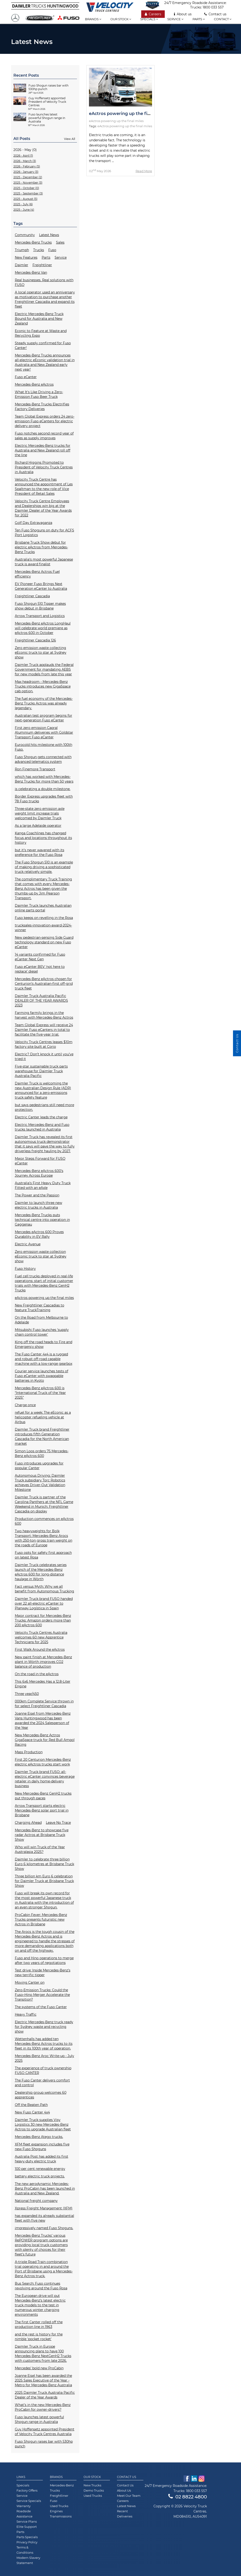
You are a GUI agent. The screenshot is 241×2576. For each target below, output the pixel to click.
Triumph (22, 250)
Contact (222, 19)
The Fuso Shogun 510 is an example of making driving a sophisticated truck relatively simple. (44, 867)
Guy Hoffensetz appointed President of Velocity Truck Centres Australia (44, 2431)
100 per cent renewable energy (40, 2169)
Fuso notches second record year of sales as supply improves (44, 435)
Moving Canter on (29, 1982)
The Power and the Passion (37, 1195)
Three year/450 (27, 1694)
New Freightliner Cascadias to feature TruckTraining (39, 1307)
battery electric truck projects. (40, 2176)
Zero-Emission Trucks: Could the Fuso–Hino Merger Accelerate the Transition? (42, 1995)
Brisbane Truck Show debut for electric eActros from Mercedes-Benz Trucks (41, 547)
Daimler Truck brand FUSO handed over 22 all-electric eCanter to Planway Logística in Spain (44, 1603)
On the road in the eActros (37, 1674)
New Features (26, 257)
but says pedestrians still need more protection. (44, 1107)
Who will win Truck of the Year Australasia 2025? (40, 1849)
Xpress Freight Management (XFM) (43, 2208)
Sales (60, 242)
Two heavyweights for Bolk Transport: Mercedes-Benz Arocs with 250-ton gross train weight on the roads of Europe (43, 1538)
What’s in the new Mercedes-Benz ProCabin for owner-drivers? (43, 2407)
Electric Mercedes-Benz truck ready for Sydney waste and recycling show (44, 2027)
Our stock (120, 19)
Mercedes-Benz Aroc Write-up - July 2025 (44, 2058)
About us (183, 14)
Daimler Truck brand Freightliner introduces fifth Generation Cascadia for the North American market (42, 1436)
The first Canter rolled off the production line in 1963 (39, 2324)
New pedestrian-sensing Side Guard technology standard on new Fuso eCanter (44, 942)
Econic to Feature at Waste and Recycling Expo (41, 333)
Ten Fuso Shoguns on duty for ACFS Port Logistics (44, 532)
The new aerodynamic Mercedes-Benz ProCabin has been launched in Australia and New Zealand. (45, 2188)
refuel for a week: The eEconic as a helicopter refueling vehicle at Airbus (43, 1417)
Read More (144, 171)
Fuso (52, 250)
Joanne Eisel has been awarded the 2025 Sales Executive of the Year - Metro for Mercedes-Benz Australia (43, 2380)
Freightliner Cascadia (32, 596)
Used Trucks (59, 2506)
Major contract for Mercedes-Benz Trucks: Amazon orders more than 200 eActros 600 (43, 1620)
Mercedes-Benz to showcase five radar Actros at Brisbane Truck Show (41, 1835)
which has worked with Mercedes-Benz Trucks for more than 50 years (44, 779)
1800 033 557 (213, 7)
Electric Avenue (27, 1244)
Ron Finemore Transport (35, 769)
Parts (199, 19)
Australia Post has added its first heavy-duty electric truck (41, 2158)
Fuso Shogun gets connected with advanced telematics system (43, 759)
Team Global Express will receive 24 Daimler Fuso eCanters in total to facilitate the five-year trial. (44, 1030)
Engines (56, 2511)
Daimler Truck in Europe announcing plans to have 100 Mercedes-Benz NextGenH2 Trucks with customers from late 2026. (43, 2353)
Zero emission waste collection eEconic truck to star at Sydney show (40, 1256)
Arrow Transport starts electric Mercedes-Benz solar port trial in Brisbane (41, 1810)
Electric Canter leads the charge (41, 1117)
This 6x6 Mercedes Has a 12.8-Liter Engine (42, 1683)
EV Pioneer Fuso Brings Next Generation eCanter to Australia (41, 586)
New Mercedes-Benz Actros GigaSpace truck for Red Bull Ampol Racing (45, 1740)
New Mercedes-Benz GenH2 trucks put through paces (43, 1795)
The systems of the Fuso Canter (41, 2007)
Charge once (25, 1405)
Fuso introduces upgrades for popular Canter (39, 1465)
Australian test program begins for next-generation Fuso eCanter (43, 717)
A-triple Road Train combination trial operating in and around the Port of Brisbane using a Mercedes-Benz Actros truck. (44, 2269)
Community (25, 235)
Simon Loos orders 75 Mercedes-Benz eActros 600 (41, 1453)
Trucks (38, 250)
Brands (93, 19)
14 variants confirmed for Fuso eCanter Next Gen (40, 956)
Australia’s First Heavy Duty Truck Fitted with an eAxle (43, 1185)
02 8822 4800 (187, 2497)
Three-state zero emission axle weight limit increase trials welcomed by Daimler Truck (39, 813)
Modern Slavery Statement (28, 2560)
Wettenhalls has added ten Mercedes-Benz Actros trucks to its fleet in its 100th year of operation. (43, 2043)
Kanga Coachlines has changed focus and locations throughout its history (43, 838)
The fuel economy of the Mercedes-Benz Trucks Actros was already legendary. (44, 703)
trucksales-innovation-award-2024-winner (43, 927)
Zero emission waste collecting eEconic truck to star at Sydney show (40, 652)
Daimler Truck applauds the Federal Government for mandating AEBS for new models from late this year (44, 669)
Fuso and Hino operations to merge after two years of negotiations (44, 1960)
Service (175, 19)
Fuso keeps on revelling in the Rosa (44, 918)
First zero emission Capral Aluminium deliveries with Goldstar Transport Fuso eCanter (44, 732)
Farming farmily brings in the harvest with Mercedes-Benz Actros (44, 1015)
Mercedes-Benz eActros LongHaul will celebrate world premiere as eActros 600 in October (43, 628)
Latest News (49, 235)
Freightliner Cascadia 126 (35, 640)
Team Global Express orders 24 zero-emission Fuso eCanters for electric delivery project (44, 421)
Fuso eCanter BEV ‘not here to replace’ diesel (40, 969)
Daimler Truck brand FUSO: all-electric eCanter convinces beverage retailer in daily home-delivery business (45, 1779)
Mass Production (29, 1752)
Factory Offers (26, 2490)
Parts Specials (27, 2537)
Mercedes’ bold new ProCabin (39, 2368)
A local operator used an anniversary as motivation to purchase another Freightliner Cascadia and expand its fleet (45, 299)
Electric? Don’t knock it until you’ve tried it (44, 1056)
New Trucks (92, 2485)
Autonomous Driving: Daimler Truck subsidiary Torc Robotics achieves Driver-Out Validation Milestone (40, 1482)
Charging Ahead (28, 1822)
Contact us (215, 14)
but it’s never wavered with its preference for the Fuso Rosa (39, 852)
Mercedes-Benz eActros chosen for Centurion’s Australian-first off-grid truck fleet (44, 983)
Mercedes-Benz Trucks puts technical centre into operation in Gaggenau (42, 1220)
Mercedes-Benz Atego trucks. (39, 2137)
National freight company (36, 2201)
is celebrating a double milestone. (42, 789)
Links (20, 2477)
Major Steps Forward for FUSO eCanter (40, 1160)
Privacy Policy (26, 2542)
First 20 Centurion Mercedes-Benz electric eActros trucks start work (43, 1761)
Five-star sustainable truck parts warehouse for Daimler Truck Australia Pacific (41, 1071)
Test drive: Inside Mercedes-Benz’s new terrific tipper (42, 1972)
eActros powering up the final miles (44, 1298)
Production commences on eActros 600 (44, 1521)
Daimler (21, 265)
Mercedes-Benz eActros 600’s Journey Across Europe (39, 1173)
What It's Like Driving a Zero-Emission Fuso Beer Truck (39, 394)
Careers (153, 14)
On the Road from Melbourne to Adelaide (41, 1319)
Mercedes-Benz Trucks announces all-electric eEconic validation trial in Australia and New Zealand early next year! (45, 362)
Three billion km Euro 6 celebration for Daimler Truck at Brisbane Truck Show (44, 1881)
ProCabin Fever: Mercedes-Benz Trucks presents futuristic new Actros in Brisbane (41, 1919)
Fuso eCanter (26, 377)
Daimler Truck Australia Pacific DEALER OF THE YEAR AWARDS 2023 (41, 1000)
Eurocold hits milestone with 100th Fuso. (43, 747)
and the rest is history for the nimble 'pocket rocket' (39, 2336)
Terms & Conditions (24, 2549)
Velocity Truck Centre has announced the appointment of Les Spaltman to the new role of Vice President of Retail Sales (44, 486)
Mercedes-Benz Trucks (33, 242)
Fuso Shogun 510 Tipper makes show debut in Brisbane (40, 605)
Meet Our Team (129, 2495)
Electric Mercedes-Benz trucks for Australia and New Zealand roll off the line (42, 450)
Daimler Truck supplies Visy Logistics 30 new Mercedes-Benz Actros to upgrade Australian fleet (43, 2124)
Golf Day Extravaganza (33, 523)
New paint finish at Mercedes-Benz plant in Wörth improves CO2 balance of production (43, 1662)
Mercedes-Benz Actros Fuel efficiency (37, 574)
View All (69, 139)
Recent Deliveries (124, 2513)
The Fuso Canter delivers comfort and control (42, 2082)
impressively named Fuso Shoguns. (44, 2228)
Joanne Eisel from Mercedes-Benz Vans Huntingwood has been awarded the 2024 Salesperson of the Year (43, 1720)
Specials (149, 19)
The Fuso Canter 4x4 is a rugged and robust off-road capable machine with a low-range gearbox (43, 1359)
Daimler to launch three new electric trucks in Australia (38, 1205)
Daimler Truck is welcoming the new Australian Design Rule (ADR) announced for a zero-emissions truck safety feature (43, 1090)
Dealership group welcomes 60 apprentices (40, 2094)
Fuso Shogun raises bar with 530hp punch (44, 2443)
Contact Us (126, 2477)
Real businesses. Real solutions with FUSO (44, 282)
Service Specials (28, 2501)
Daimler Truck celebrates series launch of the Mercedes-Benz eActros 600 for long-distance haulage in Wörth (41, 1572)
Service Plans (26, 2521)
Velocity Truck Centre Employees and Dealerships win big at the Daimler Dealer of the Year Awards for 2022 (43, 508)
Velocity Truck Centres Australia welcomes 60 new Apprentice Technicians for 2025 (41, 1637)
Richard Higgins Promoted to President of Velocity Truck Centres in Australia (44, 467)
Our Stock (92, 2477)
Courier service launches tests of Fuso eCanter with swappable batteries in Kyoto (41, 1376)
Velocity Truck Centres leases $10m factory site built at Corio (43, 1044)
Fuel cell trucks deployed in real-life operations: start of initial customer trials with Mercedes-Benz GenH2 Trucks (44, 1283)
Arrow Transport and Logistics (40, 616)
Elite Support (26, 2527)
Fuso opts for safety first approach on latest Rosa (43, 1555)
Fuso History (25, 1268)
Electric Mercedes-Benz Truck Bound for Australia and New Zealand (39, 318)
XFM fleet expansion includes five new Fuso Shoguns (42, 2146)
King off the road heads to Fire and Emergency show (43, 1344)
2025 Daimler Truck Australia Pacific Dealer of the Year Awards (45, 2394)
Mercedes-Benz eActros (34, 384)
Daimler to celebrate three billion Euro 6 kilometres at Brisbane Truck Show (44, 1864)
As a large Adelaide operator (38, 825)
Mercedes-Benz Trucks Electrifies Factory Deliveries (42, 406)
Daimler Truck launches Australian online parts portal (43, 907)
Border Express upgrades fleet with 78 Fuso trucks (44, 798)
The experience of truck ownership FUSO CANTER (43, 2070)
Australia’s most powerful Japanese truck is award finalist (44, 561)
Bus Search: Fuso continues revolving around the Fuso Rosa (41, 2285)
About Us (124, 2490)
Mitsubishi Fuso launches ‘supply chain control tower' (42, 1332)
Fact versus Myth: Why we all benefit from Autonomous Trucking (44, 1588)
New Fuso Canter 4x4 (32, 2112)
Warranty (23, 2506)
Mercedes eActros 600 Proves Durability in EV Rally (39, 1234)
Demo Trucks (94, 2490)
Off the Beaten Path (31, 2105)
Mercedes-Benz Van (31, 272)
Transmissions (61, 2516)
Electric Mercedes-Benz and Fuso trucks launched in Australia (42, 1127)
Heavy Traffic (25, 2014)
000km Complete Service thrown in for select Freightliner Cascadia (44, 1703)
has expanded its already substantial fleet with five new (44, 2218)
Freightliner (42, 265)
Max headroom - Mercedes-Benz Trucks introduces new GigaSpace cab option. (43, 686)
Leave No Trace (58, 1822)
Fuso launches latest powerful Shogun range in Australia (39, 2419)
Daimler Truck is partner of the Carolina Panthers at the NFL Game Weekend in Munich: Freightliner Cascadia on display (44, 1504)
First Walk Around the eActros (40, 1649)
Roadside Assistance (24, 2513)
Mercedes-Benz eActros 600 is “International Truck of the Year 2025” (40, 1393)
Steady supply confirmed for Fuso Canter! (43, 345)
